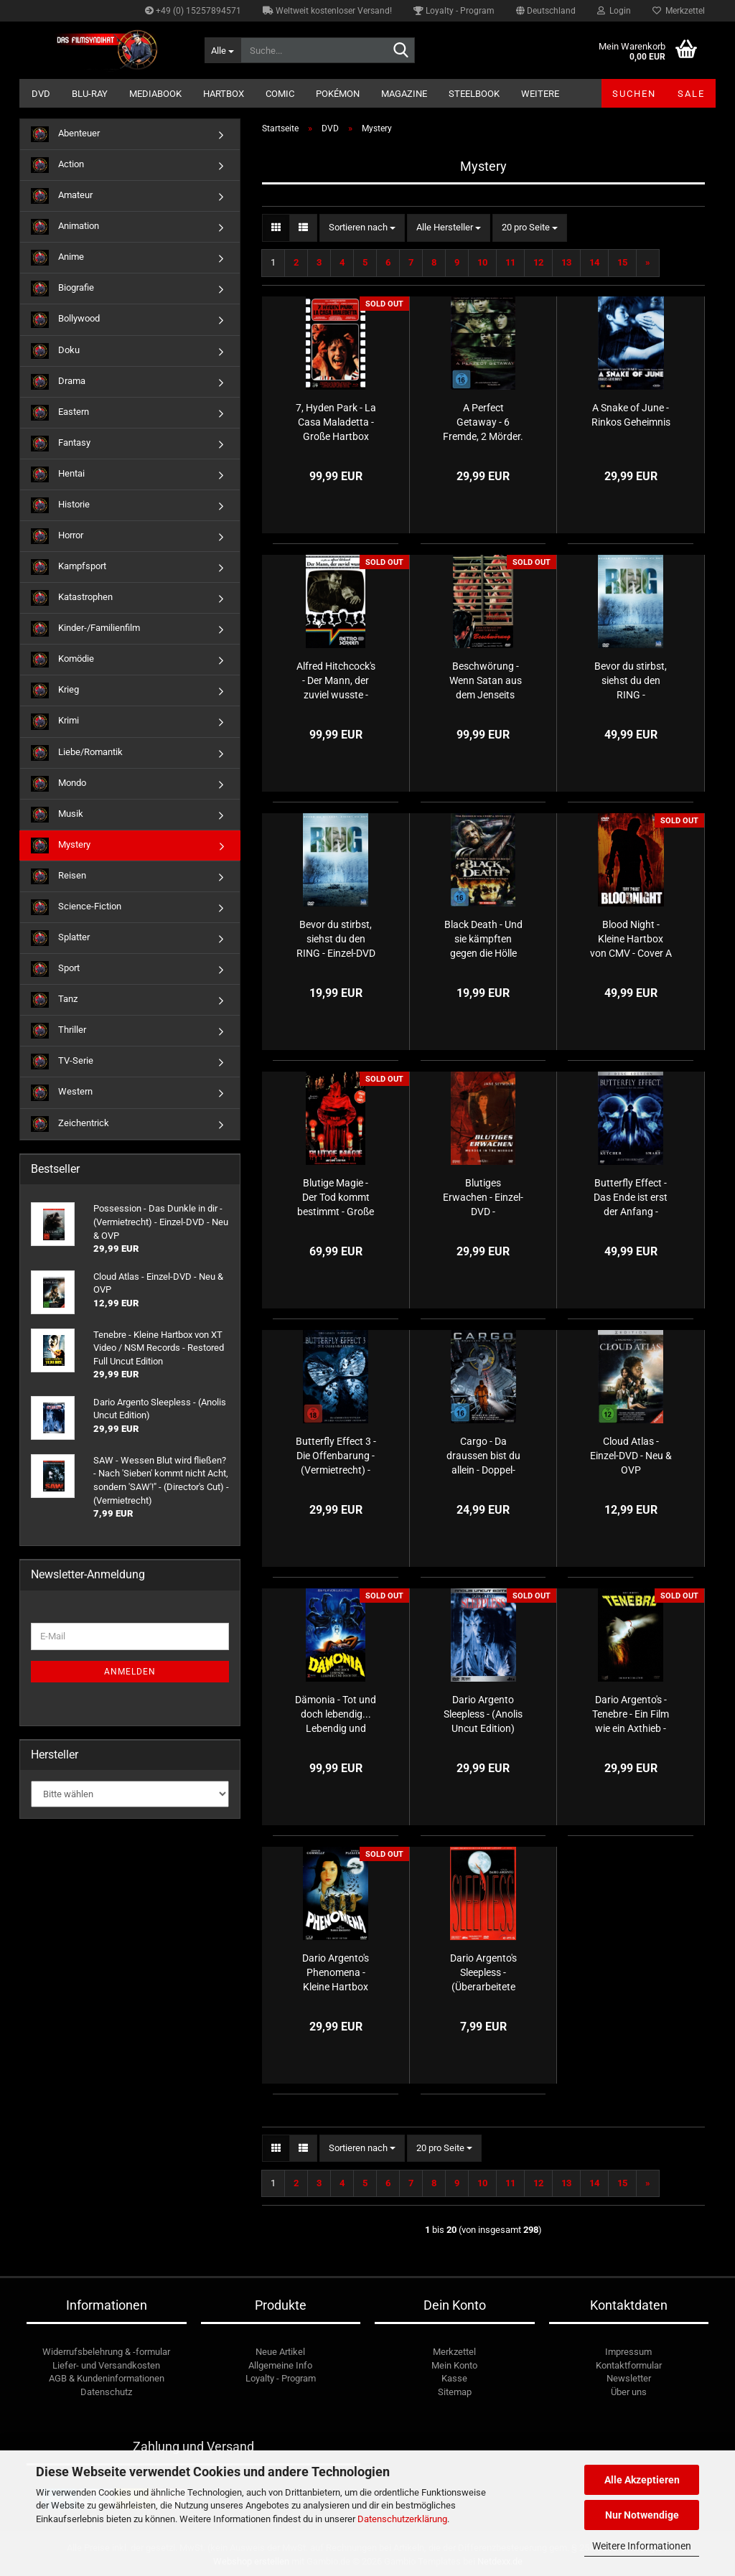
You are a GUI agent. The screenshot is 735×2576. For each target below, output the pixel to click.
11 (510, 262)
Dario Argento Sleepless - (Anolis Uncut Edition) (483, 1714)
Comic (280, 93)
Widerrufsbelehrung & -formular (106, 2351)
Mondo (58, 784)
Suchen (634, 93)
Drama (58, 382)
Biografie (62, 288)
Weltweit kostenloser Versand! (327, 11)
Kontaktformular (629, 2365)
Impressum (628, 2351)
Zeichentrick (70, 1124)
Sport (55, 969)
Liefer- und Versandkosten (106, 2365)
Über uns (629, 2392)
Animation (65, 227)
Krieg (55, 690)
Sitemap (455, 2392)
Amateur (62, 196)
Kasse (454, 2378)
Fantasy (60, 443)
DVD (41, 93)
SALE (691, 93)
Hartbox (223, 93)
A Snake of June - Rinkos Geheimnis (630, 415)
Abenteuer (65, 134)
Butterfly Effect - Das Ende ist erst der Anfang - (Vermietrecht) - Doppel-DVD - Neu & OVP (630, 1198)
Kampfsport (68, 567)
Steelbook (474, 93)
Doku (55, 351)
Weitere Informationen (641, 2546)
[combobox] (362, 228)
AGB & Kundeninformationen (106, 2378)
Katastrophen (72, 598)
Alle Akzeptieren (642, 2480)
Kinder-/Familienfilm (85, 629)
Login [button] (614, 11)
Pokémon (338, 93)
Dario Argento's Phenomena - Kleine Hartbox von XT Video (335, 1973)
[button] (545, 11)
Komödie (62, 660)
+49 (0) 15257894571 (193, 11)
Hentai (58, 474)
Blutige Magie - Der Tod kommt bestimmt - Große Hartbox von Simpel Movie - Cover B (335, 1198)
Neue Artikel (280, 2351)
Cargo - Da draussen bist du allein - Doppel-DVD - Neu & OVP (483, 1456)
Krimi (55, 721)
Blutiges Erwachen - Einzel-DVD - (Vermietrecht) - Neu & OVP (483, 1198)
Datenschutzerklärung (402, 2519)
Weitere (540, 93)
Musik (57, 815)
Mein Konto (454, 2365)
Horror (57, 536)
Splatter (60, 938)
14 (594, 262)
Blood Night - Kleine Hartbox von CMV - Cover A (631, 939)
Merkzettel (678, 11)
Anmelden (130, 1672)
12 (538, 262)
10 (482, 262)
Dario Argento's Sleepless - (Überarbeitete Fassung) (483, 1973)
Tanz (54, 1000)
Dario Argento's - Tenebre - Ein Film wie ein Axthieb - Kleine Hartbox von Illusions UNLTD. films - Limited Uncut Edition (630, 1715)
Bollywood (65, 319)
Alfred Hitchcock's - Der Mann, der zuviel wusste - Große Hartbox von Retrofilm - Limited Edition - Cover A (335, 681)
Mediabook (155, 93)
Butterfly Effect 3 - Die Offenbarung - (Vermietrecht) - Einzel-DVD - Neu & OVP (336, 1456)
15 (622, 262)
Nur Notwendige (642, 2515)
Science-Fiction (76, 907)
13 (566, 262)
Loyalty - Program (454, 11)
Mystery (60, 845)
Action (57, 165)
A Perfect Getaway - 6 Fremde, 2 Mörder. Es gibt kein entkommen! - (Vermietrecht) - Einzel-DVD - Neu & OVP (483, 423)
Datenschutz (106, 2392)
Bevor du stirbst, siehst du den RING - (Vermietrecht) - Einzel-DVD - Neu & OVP (631, 681)
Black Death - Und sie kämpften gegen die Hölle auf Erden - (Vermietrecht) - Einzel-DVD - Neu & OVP (483, 939)
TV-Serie (62, 1061)
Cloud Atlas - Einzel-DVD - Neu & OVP (631, 1455)
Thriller (58, 1031)
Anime (57, 258)
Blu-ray (90, 93)
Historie (60, 505)
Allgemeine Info (280, 2365)
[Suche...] (222, 50)
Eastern (60, 413)
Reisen (58, 876)
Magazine (404, 93)
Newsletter (629, 2378)
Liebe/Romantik (77, 753)
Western (62, 1092)
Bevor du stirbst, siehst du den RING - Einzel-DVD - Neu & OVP (335, 939)
